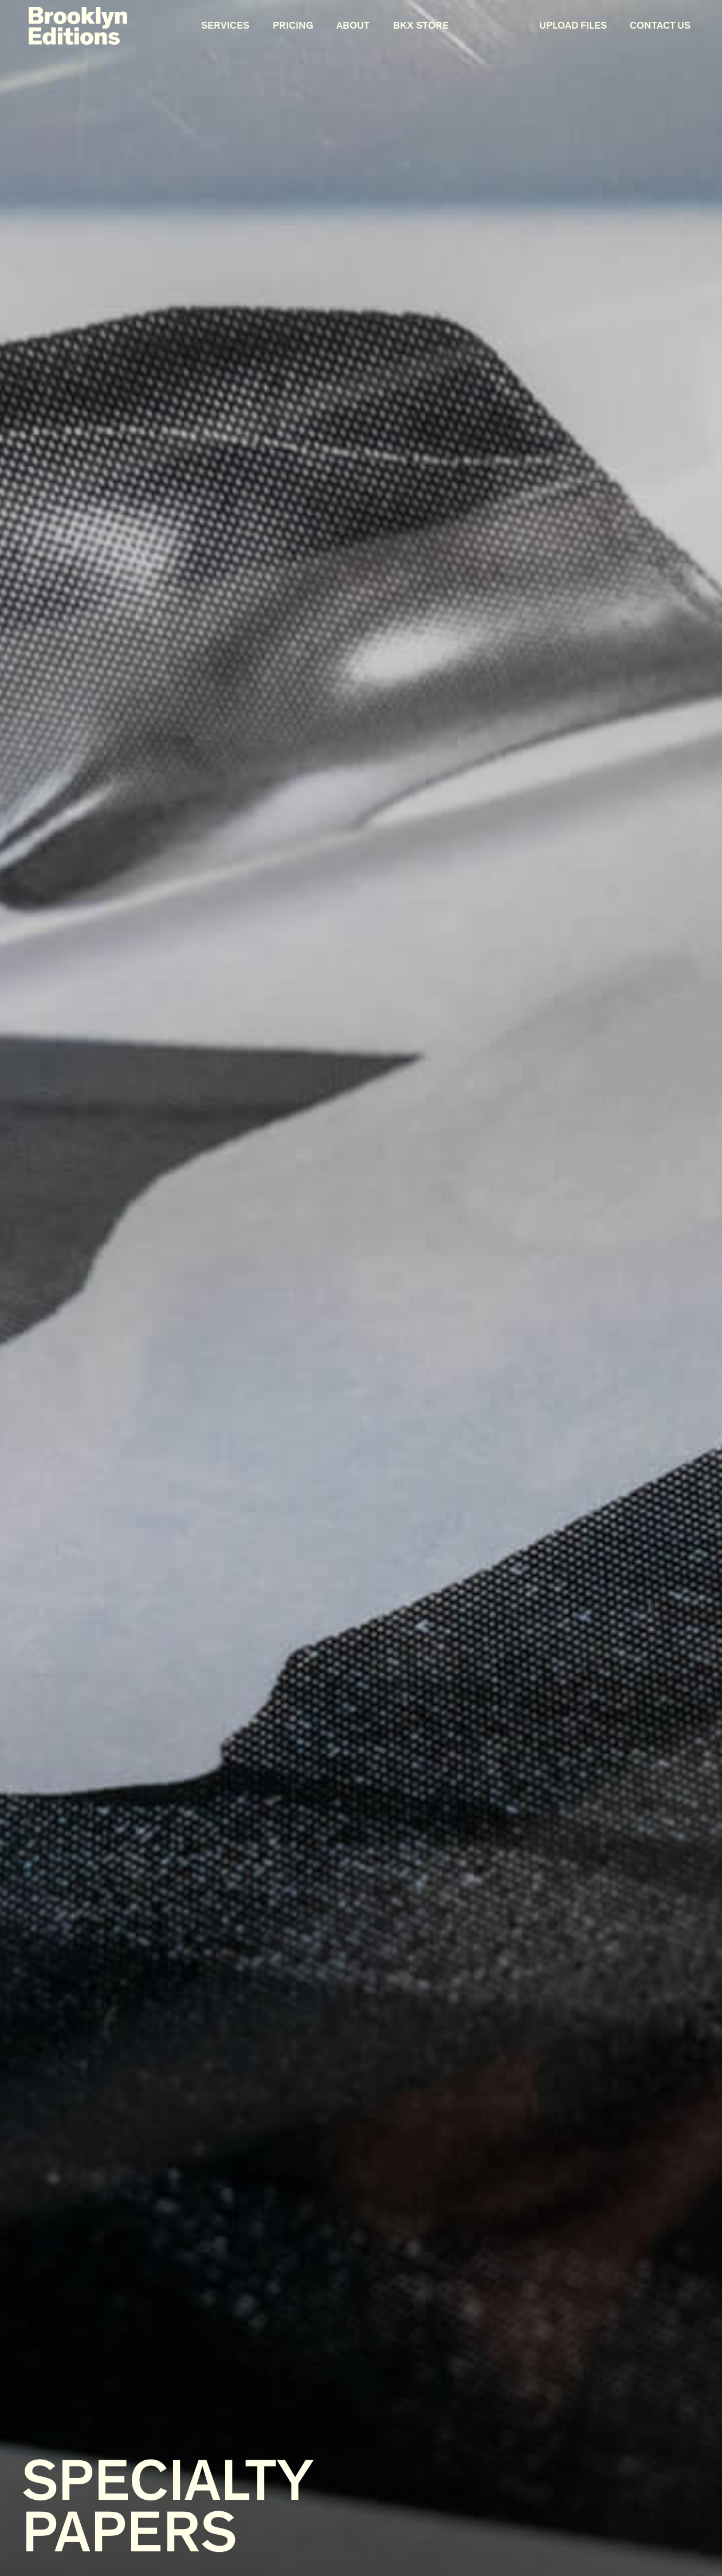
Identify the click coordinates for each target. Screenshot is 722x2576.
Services (225, 25)
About (353, 25)
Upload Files (573, 25)
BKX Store (421, 25)
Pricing (293, 25)
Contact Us (660, 25)
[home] (78, 26)
